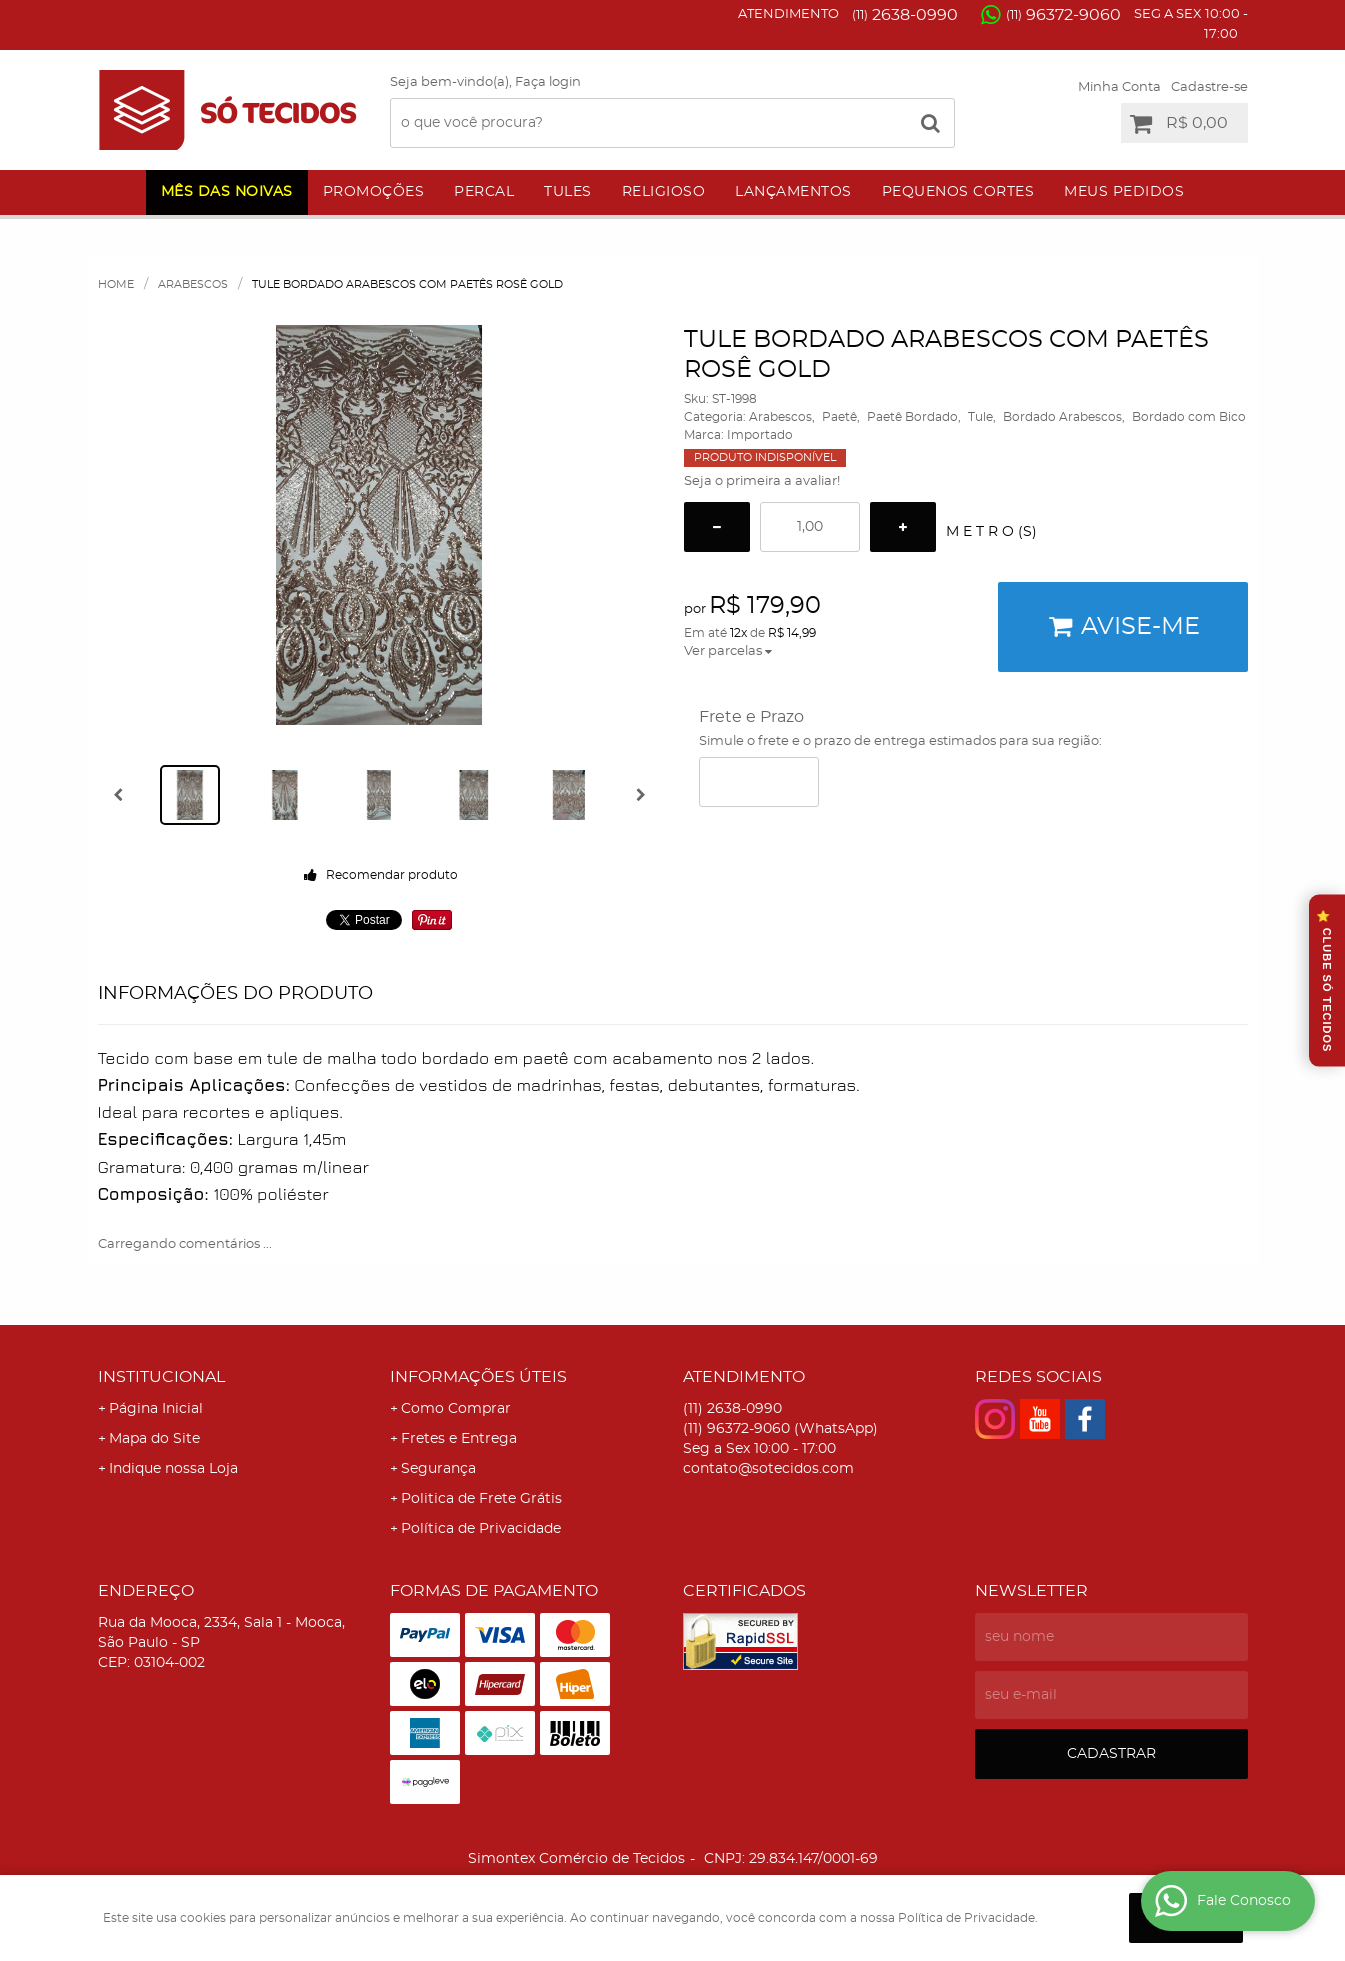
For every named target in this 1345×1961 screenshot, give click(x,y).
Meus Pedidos (1124, 192)
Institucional (161, 1377)
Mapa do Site (154, 1439)
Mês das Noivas (227, 192)
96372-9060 (1063, 15)
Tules (568, 192)
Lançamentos (793, 192)
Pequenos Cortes (958, 192)
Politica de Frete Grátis (481, 1499)
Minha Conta (1119, 87)
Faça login (548, 82)
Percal (484, 192)
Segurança (438, 1469)
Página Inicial (156, 1409)
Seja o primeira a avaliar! (762, 481)
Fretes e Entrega (459, 1439)
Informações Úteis (478, 1377)
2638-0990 (905, 15)
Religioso (664, 192)
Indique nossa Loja (173, 1469)
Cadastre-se (1209, 87)
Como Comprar (456, 1409)
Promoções (374, 192)
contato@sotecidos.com (768, 1469)
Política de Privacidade (481, 1529)
